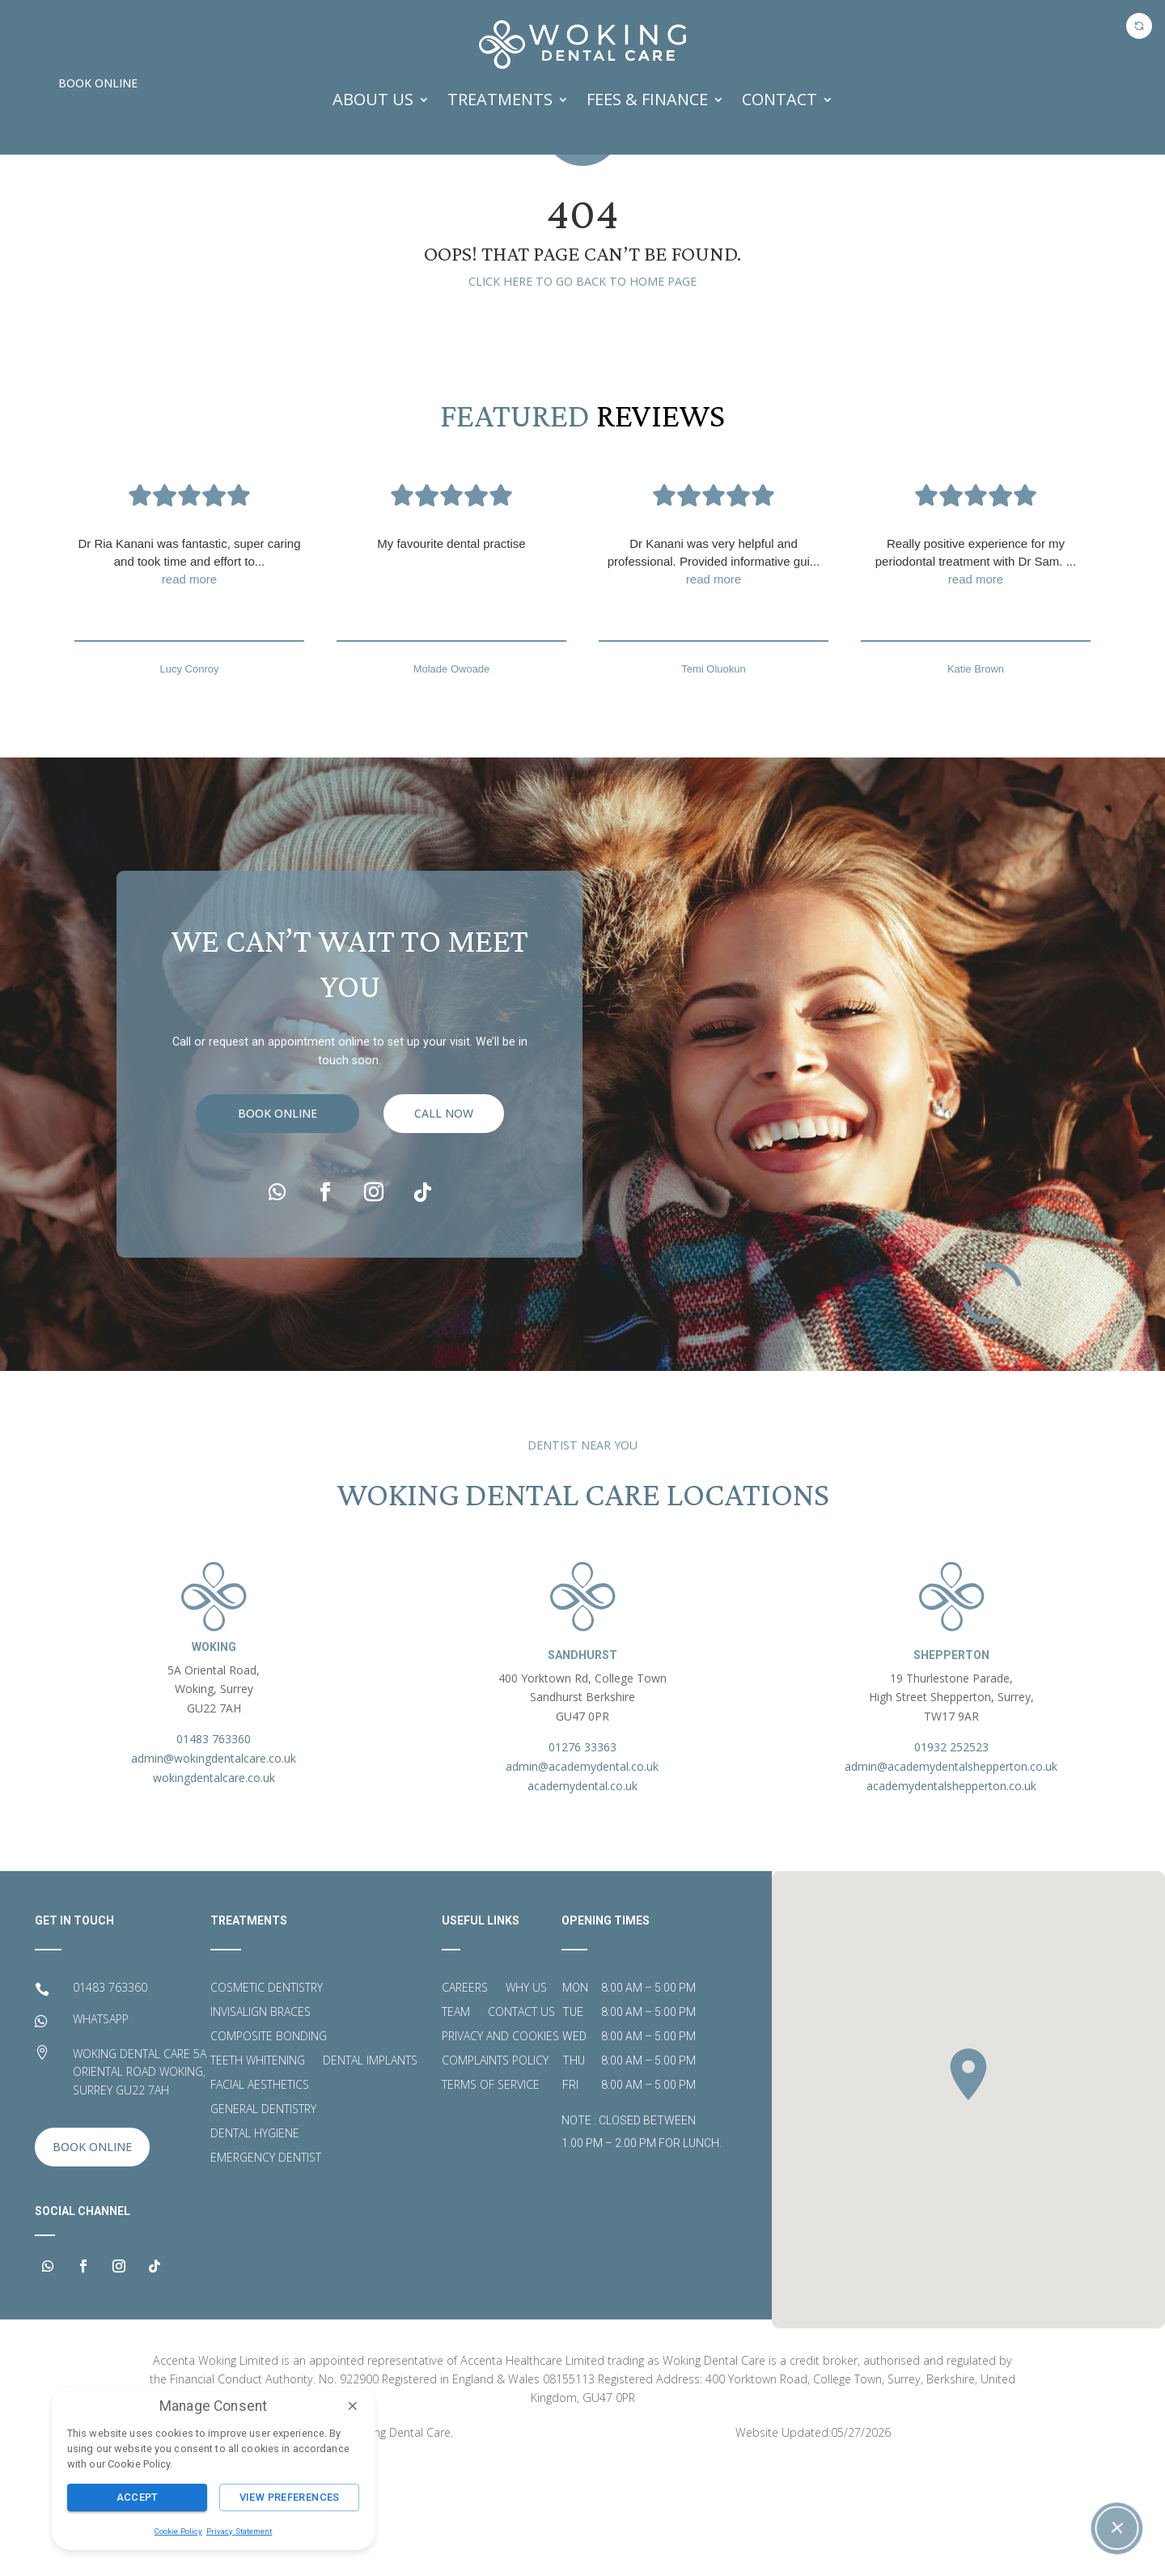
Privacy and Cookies (500, 2147)
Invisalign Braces (260, 2122)
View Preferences (289, 2497)
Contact (779, 99)
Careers (465, 2098)
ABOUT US (373, 99)
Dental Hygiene (254, 2244)
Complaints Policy (495, 2171)
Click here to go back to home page (582, 391)
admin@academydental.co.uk (582, 1876)
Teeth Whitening (257, 2171)
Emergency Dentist (265, 2268)
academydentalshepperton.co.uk (951, 1895)
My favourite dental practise (451, 653)
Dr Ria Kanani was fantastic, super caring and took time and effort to (189, 672)
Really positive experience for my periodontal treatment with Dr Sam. (976, 672)
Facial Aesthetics (259, 2195)
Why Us (526, 2098)
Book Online (98, 83)
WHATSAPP (101, 2129)
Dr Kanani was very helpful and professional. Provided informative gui (713, 672)
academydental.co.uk (582, 1895)
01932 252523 (951, 1857)
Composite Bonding (268, 2147)
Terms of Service (491, 2195)
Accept (137, 2497)
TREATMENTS (500, 99)
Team (456, 2122)
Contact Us (521, 2122)
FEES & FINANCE (647, 99)
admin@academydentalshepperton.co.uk (951, 1876)
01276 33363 (582, 1857)
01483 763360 (213, 1849)
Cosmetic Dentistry (266, 2098)
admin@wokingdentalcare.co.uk (213, 1868)
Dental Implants (370, 2171)
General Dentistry (263, 2219)
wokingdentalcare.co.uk (214, 1887)
